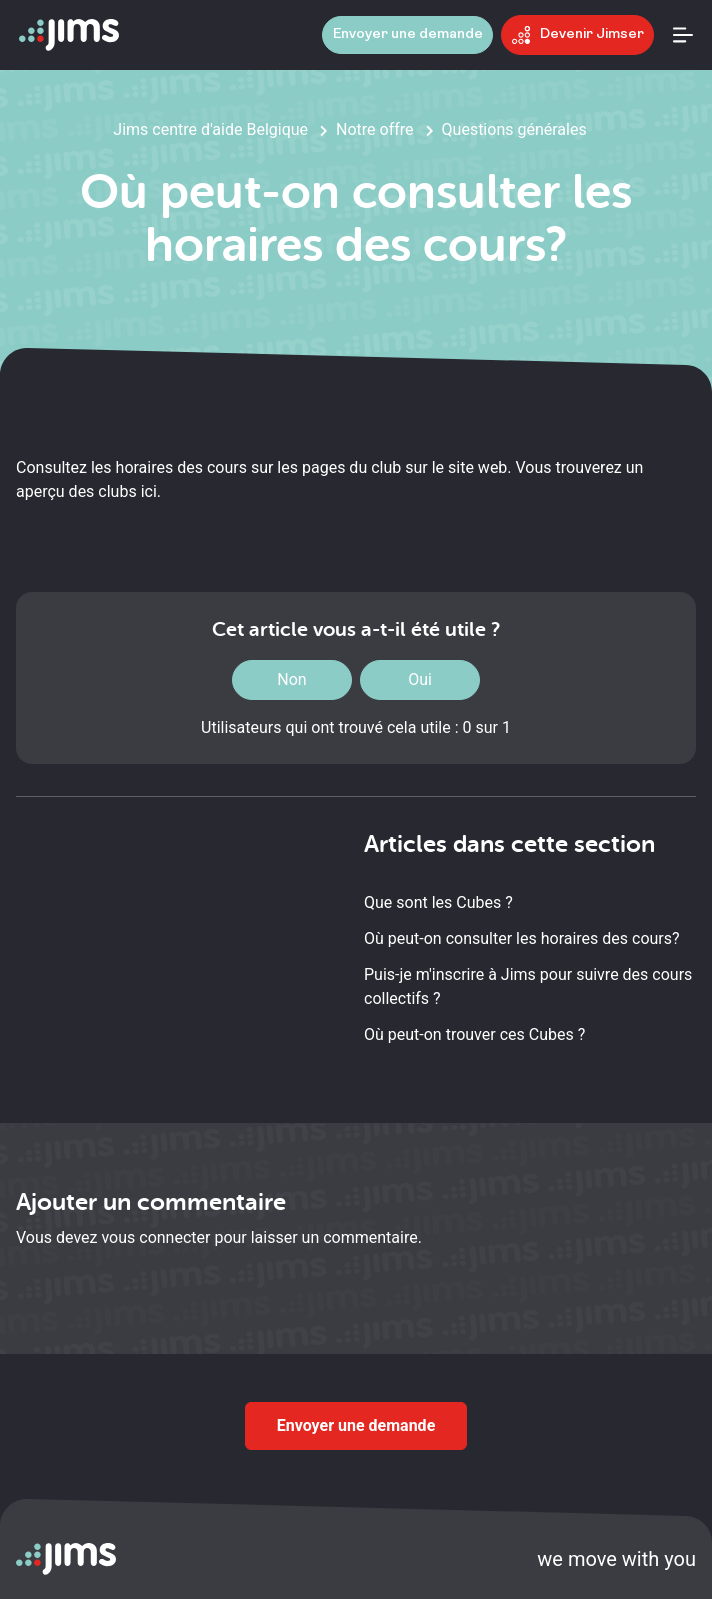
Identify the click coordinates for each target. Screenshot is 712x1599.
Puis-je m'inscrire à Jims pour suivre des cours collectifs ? (528, 986)
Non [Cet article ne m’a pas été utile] (291, 679)
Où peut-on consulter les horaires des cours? (522, 938)
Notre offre (375, 129)
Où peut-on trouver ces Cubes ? (474, 1034)
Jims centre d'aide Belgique (210, 129)
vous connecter (155, 1237)
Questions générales (514, 129)
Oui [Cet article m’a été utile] (420, 679)
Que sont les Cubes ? (438, 902)
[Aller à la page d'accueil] (69, 35)
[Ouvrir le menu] (683, 35)
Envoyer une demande (356, 1425)
